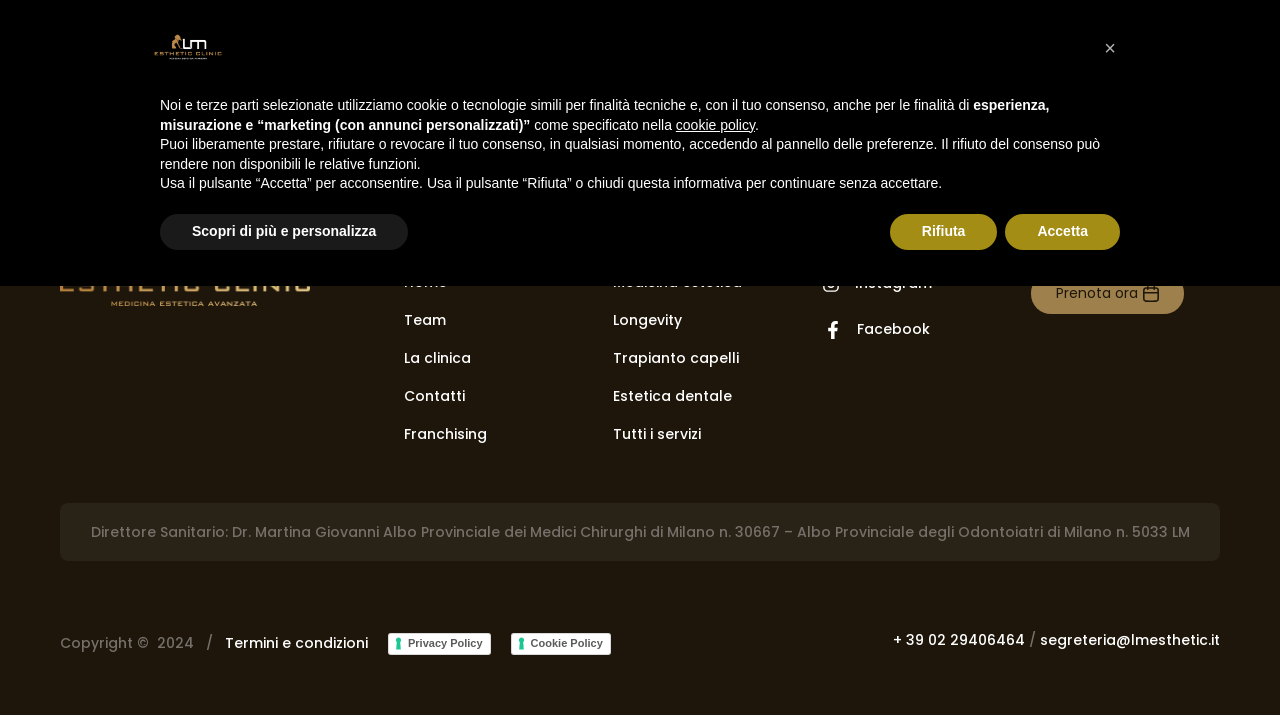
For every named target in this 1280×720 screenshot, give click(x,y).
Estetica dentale (672, 396)
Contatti (434, 396)
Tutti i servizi (657, 434)
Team (425, 320)
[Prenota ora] (1151, 294)
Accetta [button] (1062, 231)
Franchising (445, 434)
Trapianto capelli (676, 358)
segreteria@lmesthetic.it (1130, 640)
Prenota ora (1097, 293)
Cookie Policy (567, 643)
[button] (1110, 48)
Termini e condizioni (296, 643)
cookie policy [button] (715, 125)
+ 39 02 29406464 (959, 640)
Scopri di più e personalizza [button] (284, 231)
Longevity (647, 320)
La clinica (437, 358)
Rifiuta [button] (944, 231)
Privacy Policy (445, 643)
